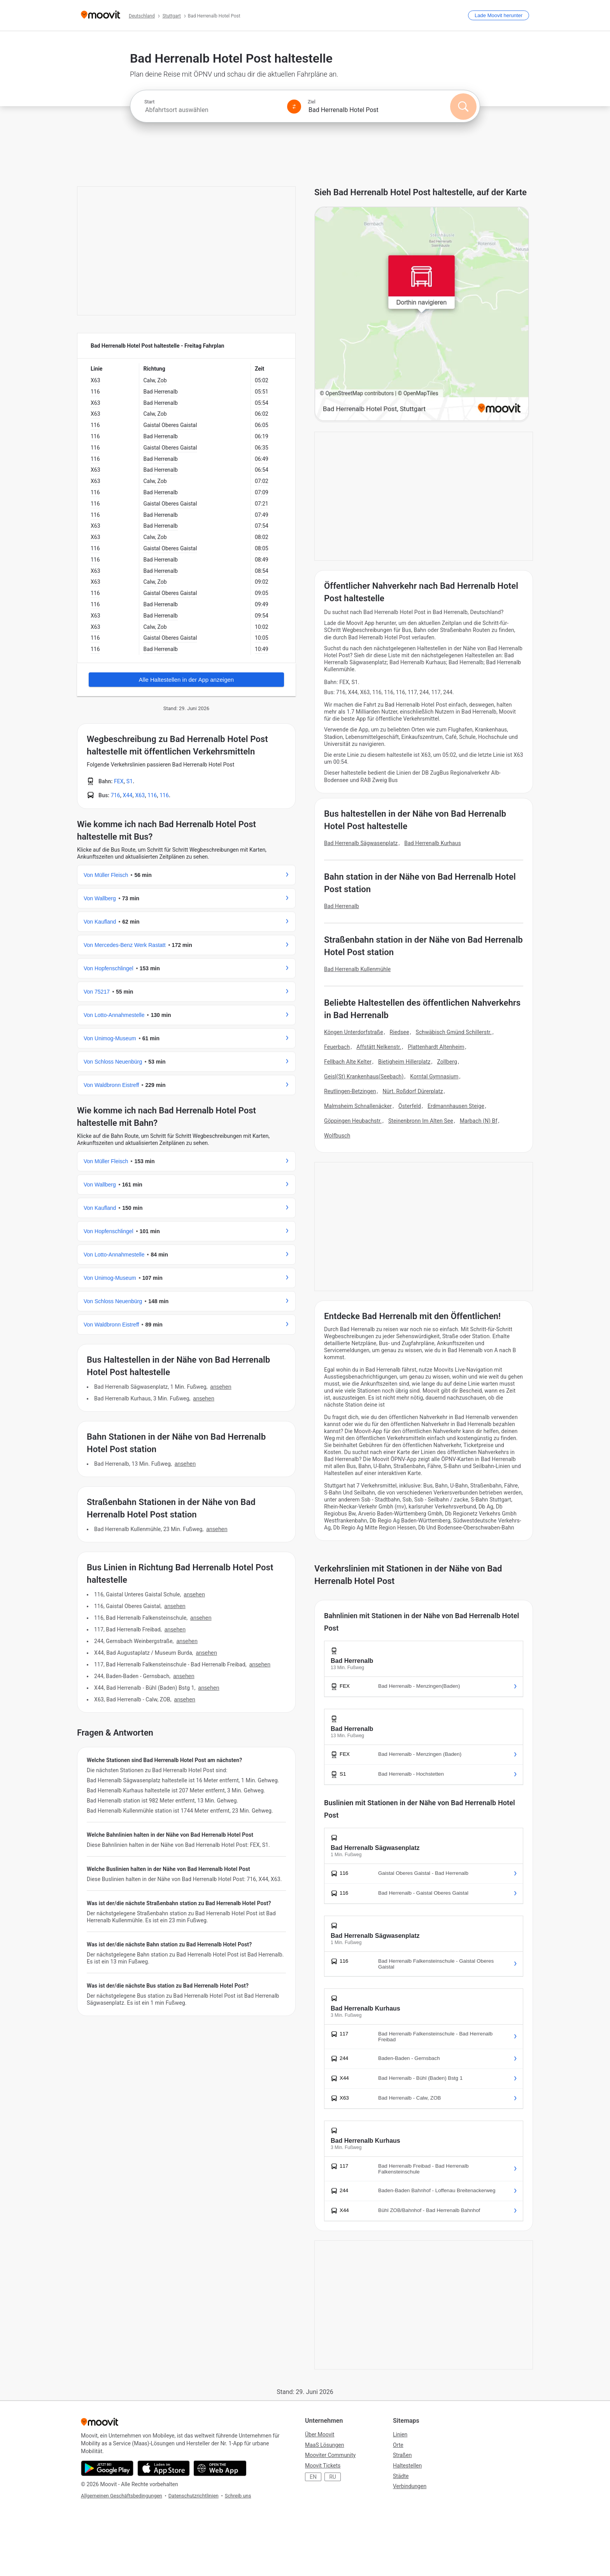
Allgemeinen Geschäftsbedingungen (121, 2496)
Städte (400, 2476)
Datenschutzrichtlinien (193, 2496)
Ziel (312, 102)
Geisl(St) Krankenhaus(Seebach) (363, 1076)
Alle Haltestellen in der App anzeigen (186, 679)
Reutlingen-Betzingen (350, 1091)
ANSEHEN (220, 1387)
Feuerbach (337, 1047)
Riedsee (399, 1032)
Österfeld (409, 1106)
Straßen (402, 2455)
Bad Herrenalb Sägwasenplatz (361, 843)
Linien (400, 2434)
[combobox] (212, 110)
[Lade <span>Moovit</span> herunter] (498, 15)
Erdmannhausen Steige (456, 1106)
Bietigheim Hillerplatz (404, 1062)
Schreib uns (238, 2496)
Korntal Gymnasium (434, 1076)
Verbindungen (409, 2486)
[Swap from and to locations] (294, 107)
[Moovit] (100, 15)
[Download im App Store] (163, 2468)
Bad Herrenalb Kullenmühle (357, 969)
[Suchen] (463, 106)
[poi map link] (421, 314)
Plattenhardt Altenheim (436, 1047)
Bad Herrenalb (341, 906)
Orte (398, 2445)
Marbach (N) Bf (479, 1121)
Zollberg (447, 1062)
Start (149, 102)
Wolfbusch (337, 1135)
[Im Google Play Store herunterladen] (107, 2468)
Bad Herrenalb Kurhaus (432, 843)
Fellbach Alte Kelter (348, 1062)
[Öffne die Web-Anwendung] (220, 2468)
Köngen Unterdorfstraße (353, 1032)
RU (332, 2477)
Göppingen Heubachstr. (353, 1121)
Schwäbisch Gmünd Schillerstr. (454, 1032)
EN (313, 2477)
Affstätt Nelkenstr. (378, 1047)
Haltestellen (407, 2465)
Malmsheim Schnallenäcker (358, 1106)
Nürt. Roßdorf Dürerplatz (412, 1091)
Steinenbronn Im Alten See (420, 1121)
